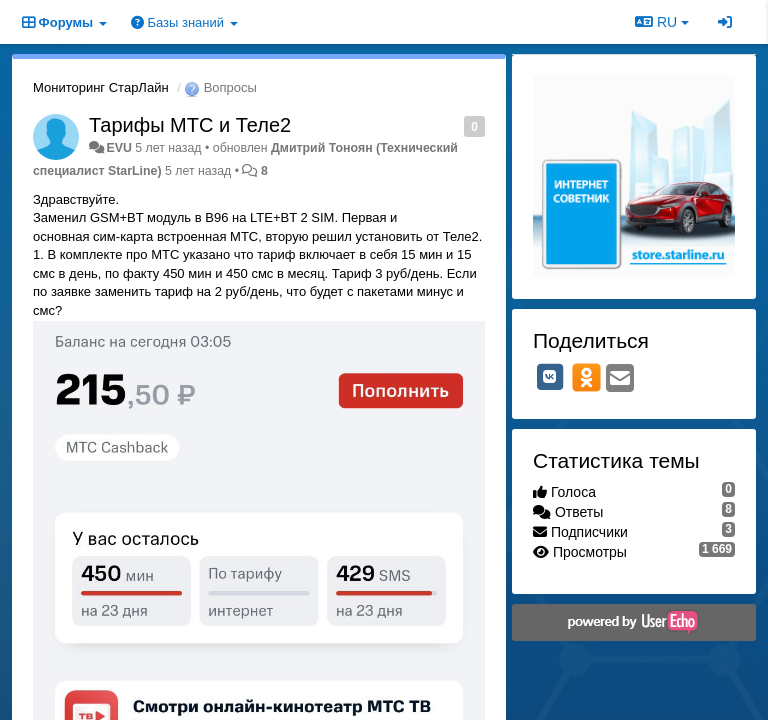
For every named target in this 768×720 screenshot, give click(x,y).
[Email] (620, 379)
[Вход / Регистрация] (725, 22)
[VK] (550, 377)
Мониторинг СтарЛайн (101, 87)
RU (662, 22)
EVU (118, 148)
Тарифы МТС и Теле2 (190, 125)
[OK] (586, 377)
